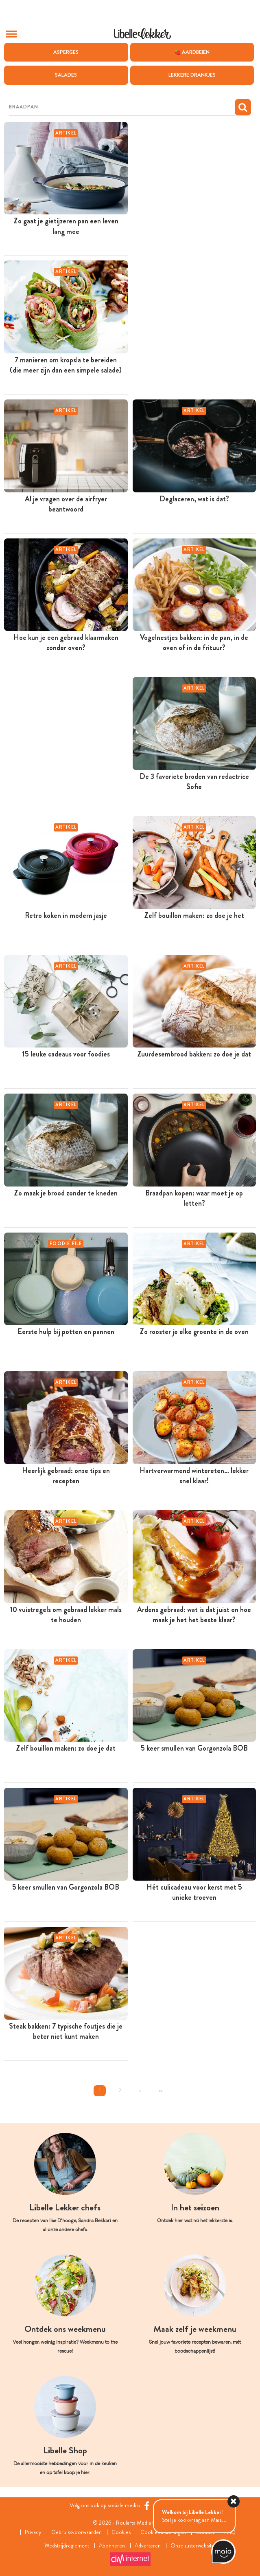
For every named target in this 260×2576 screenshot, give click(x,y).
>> (161, 2090)
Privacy (33, 2532)
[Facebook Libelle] (146, 2505)
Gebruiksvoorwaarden (76, 2532)
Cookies (121, 2532)
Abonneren (112, 2545)
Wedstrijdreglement (66, 2545)
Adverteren (148, 2545)
